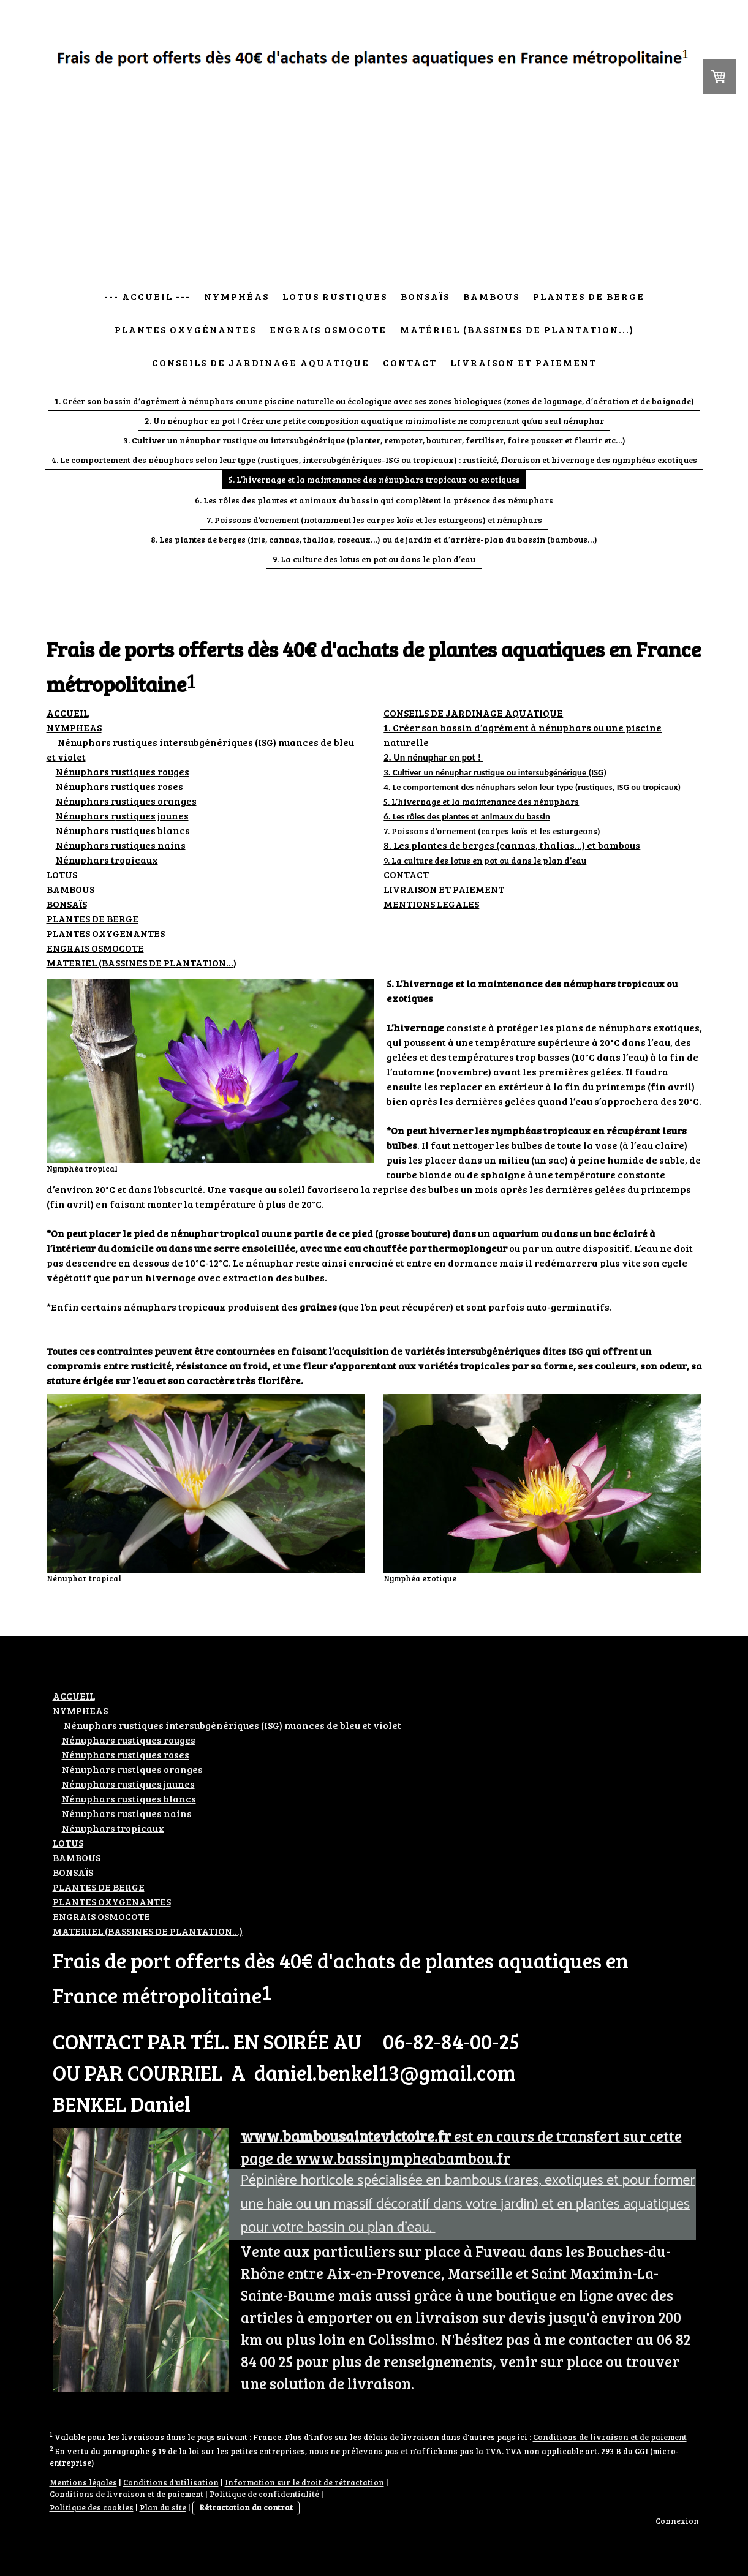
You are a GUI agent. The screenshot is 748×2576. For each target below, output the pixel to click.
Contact (410, 362)
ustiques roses (119, 786)
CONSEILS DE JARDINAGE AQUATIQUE (473, 712)
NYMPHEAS (74, 727)
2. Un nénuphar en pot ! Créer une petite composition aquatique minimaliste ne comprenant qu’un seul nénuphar (374, 420)
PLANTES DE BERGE (92, 918)
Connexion (677, 2520)
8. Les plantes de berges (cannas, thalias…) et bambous (511, 844)
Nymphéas (236, 296)
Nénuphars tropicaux (107, 859)
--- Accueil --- (147, 296)
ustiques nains (121, 844)
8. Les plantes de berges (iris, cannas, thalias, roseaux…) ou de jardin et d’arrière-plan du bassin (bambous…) (374, 539)
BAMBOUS (70, 889)
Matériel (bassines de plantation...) (517, 329)
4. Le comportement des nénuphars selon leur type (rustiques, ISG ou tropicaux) (532, 787)
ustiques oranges (126, 800)
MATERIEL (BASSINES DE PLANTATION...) (141, 962)
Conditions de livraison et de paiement (610, 2437)
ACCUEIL (68, 712)
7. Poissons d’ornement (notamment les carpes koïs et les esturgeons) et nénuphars (374, 519)
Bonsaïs (425, 296)
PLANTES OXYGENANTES (106, 933)
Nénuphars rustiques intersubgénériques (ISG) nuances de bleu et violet (230, 1725)
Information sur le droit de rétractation (304, 2482)
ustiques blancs (123, 830)
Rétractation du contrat (246, 2507)
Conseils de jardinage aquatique (260, 362)
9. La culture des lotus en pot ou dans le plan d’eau (374, 559)
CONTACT (406, 874)
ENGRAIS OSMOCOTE (95, 947)
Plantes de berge (588, 296)
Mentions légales (83, 2482)
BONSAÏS (67, 903)
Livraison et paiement (523, 362)
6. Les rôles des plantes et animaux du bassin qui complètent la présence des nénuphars (374, 500)
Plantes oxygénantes (185, 329)
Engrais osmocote (328, 329)
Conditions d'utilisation (171, 2482)
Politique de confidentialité (264, 2493)
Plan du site (163, 2507)
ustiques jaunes (122, 815)
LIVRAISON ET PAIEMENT (443, 889)
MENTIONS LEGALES (431, 903)
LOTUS (62, 874)
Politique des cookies (92, 2507)
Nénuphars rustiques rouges (122, 771)
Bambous (491, 296)
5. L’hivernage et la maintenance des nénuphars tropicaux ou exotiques (374, 479)
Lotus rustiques (334, 296)
